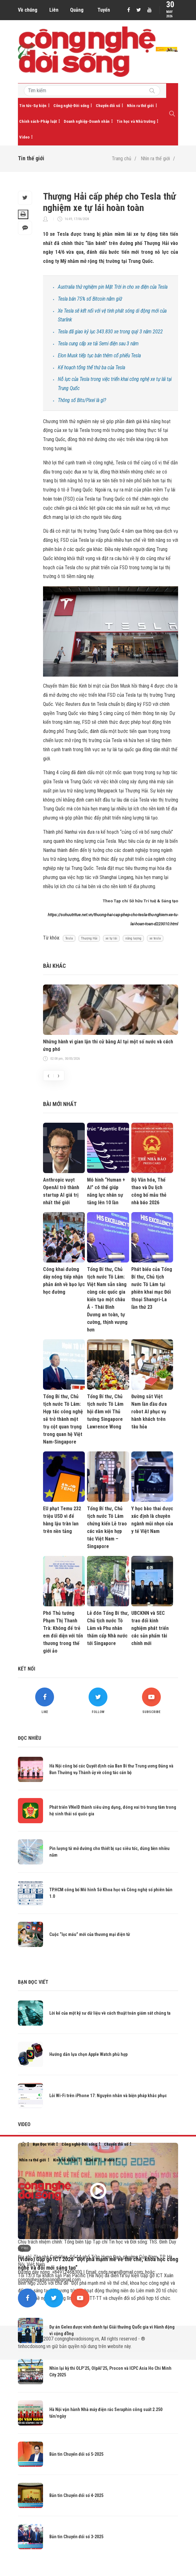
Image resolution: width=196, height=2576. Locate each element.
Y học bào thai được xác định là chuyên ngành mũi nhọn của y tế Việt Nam (152, 1520)
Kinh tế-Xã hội (65, 2160)
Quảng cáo (77, 11)
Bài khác (54, 965)
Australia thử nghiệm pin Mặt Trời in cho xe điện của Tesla (112, 287)
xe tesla (155, 938)
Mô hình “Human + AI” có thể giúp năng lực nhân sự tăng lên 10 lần (106, 1191)
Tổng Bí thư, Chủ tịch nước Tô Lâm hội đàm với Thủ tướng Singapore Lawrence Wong (105, 1411)
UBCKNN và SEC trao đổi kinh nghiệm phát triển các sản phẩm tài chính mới (150, 1628)
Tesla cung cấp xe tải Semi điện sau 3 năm (98, 344)
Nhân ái (90, 2160)
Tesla (69, 938)
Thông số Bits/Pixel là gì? (82, 400)
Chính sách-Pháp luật (38, 121)
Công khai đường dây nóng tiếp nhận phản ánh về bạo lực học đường (64, 1280)
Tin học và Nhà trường (136, 121)
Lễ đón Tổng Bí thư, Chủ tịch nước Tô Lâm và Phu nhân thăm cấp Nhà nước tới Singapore (108, 1628)
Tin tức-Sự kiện (32, 105)
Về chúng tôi (27, 11)
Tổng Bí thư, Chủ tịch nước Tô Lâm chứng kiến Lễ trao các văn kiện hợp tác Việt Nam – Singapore (107, 1527)
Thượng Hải (89, 938)
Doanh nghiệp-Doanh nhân (87, 121)
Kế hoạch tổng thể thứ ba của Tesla (91, 368)
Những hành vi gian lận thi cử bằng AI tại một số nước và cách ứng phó (108, 1045)
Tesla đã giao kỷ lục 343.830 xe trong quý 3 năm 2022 (110, 332)
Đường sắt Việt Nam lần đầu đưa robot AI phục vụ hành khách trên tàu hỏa (149, 1411)
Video (24, 137)
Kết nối (26, 1669)
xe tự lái (111, 938)
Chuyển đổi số (108, 105)
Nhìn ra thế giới (140, 105)
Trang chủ (121, 159)
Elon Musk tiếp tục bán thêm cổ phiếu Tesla (99, 356)
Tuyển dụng (103, 11)
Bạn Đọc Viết (44, 2144)
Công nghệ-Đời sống (71, 105)
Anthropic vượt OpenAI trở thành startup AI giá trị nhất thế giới (61, 1191)
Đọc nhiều (29, 1738)
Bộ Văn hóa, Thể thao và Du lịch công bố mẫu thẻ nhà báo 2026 (148, 1191)
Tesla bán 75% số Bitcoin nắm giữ (90, 299)
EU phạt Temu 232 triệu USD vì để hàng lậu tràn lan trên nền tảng (62, 1520)
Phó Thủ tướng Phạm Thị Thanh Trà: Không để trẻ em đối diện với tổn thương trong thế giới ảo (63, 1632)
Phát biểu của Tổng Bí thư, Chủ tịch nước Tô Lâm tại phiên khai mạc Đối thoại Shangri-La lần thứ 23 (151, 1288)
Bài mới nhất (60, 1104)
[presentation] (48, 1075)
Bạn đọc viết (33, 1982)
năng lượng (133, 938)
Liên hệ (53, 11)
